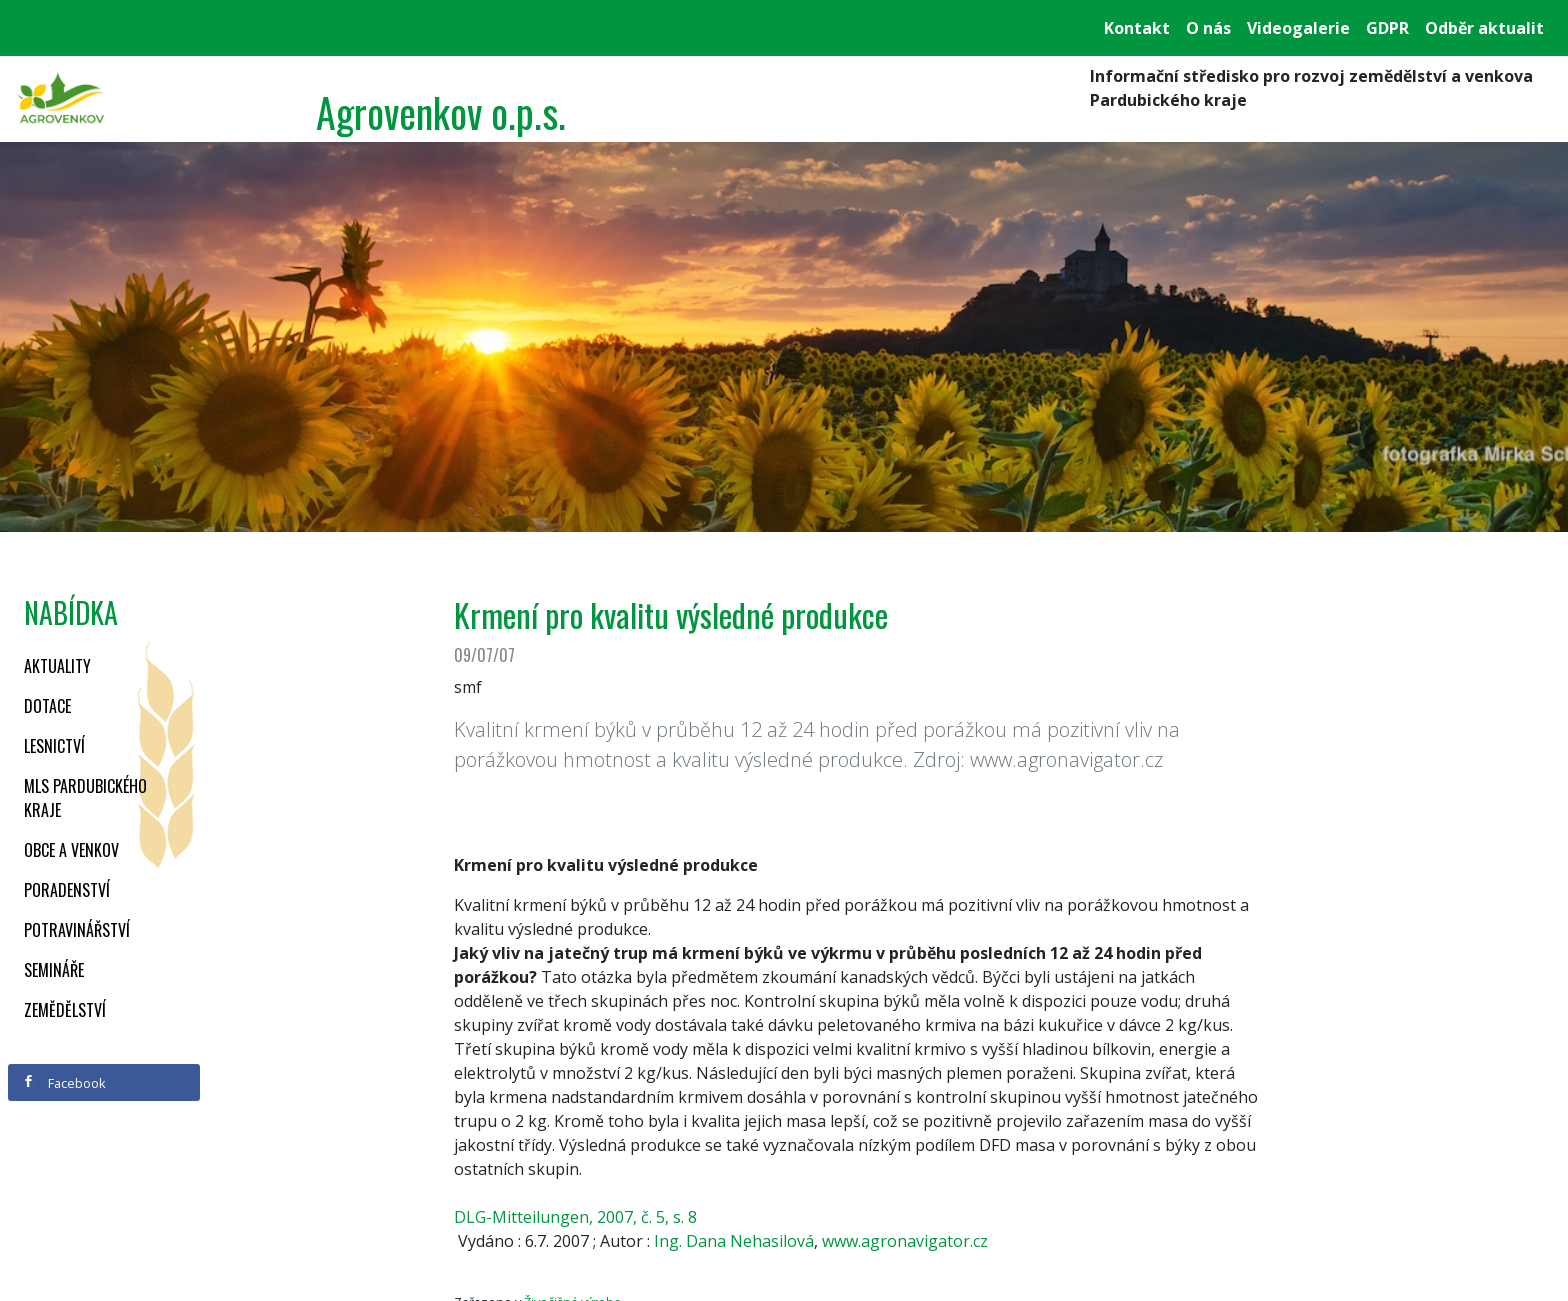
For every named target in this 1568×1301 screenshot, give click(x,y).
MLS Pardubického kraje (85, 798)
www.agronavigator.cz (905, 1241)
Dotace (47, 706)
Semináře (54, 970)
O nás (1208, 28)
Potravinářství (77, 930)
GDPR (1387, 28)
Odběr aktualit (1484, 28)
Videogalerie (1298, 28)
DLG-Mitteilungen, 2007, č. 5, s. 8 (575, 1217)
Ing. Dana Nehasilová (734, 1241)
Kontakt (1137, 28)
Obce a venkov (71, 850)
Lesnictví (54, 746)
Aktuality (57, 666)
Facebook (64, 1083)
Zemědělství (65, 1010)
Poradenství (67, 890)
